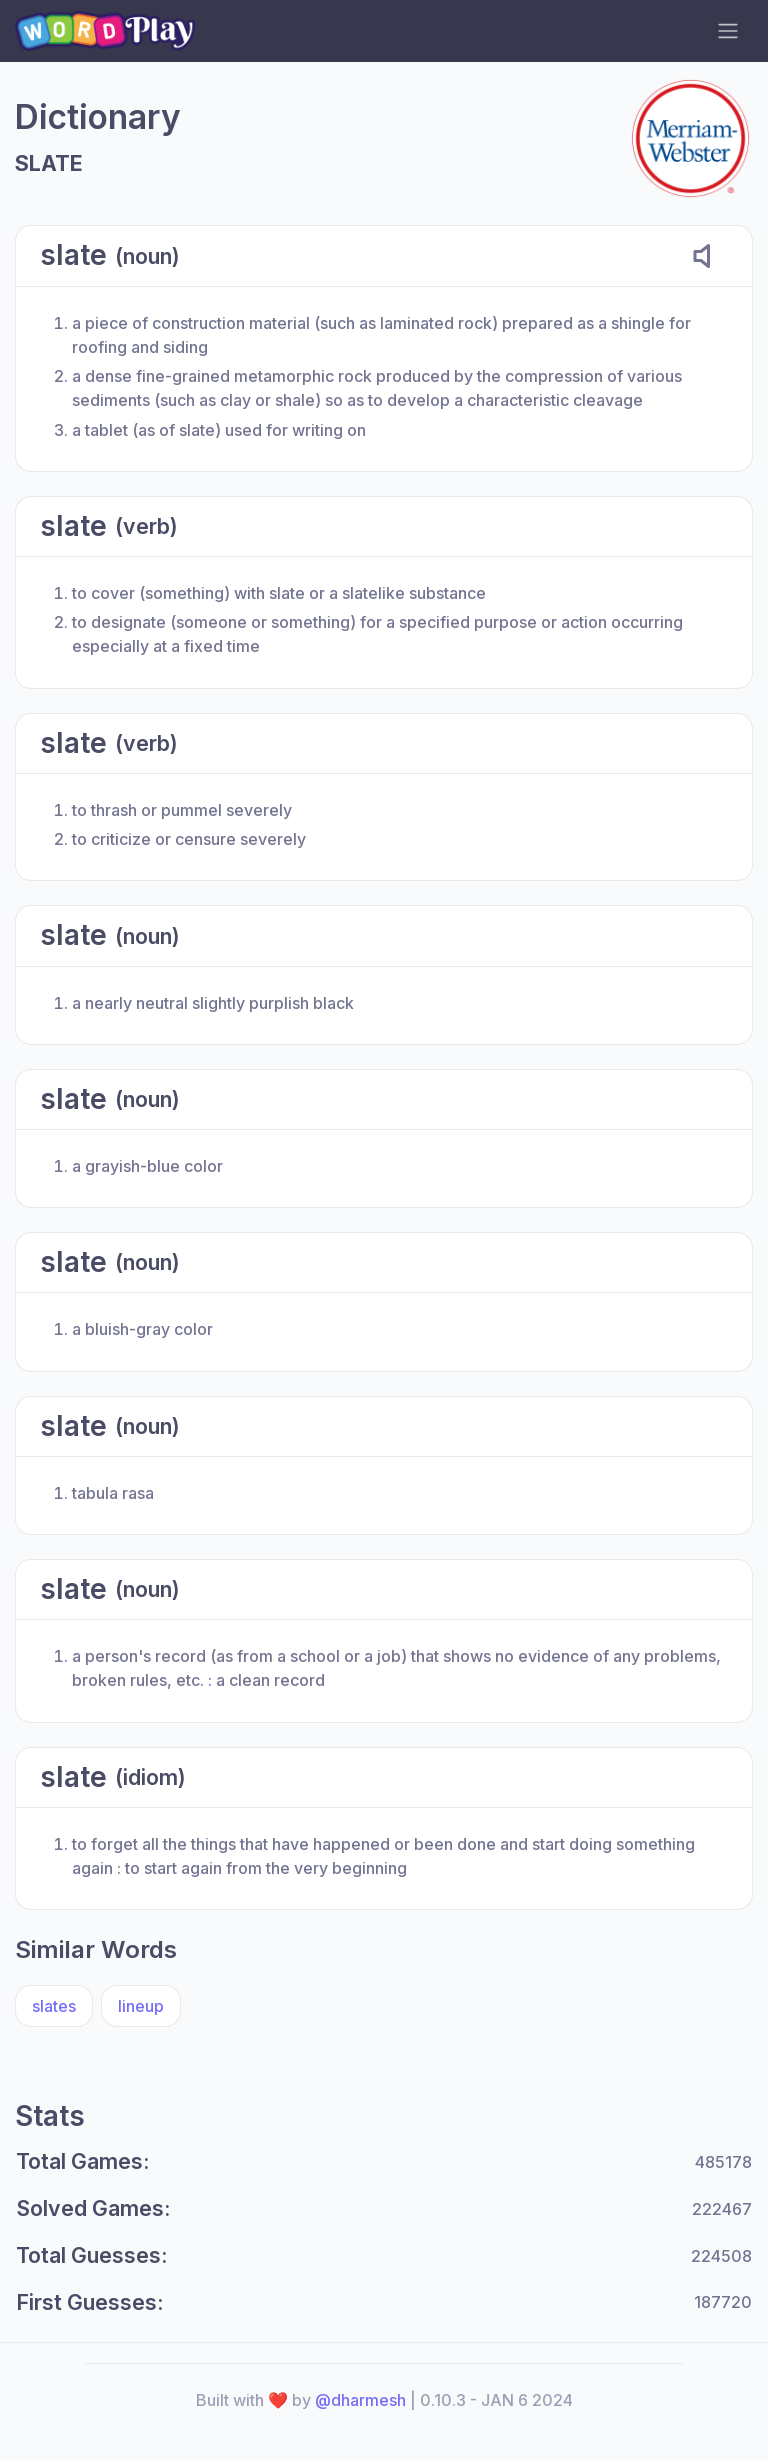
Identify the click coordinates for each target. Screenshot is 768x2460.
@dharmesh (360, 2400)
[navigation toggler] (728, 31)
